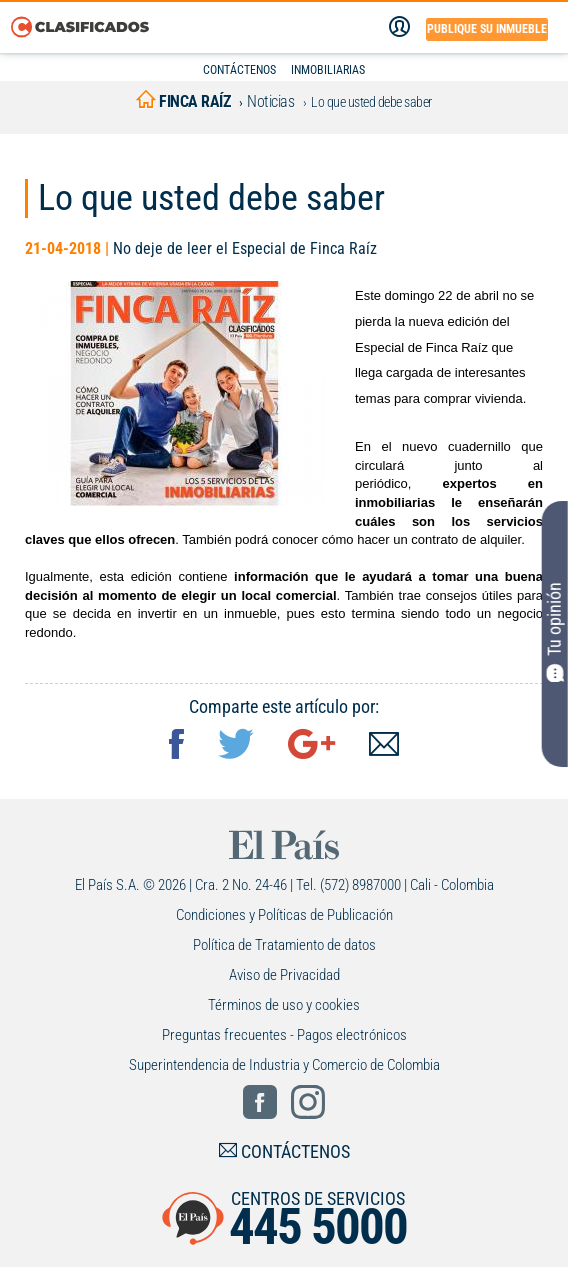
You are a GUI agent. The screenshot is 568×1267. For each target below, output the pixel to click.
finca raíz (183, 101)
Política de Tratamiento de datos (284, 945)
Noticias (270, 101)
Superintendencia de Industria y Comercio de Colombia (284, 1065)
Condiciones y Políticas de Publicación (284, 915)
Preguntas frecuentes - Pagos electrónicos (284, 1035)
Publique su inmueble (487, 29)
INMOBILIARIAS (328, 70)
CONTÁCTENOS (239, 70)
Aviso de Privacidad (284, 975)
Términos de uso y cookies (284, 1005)
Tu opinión (555, 632)
